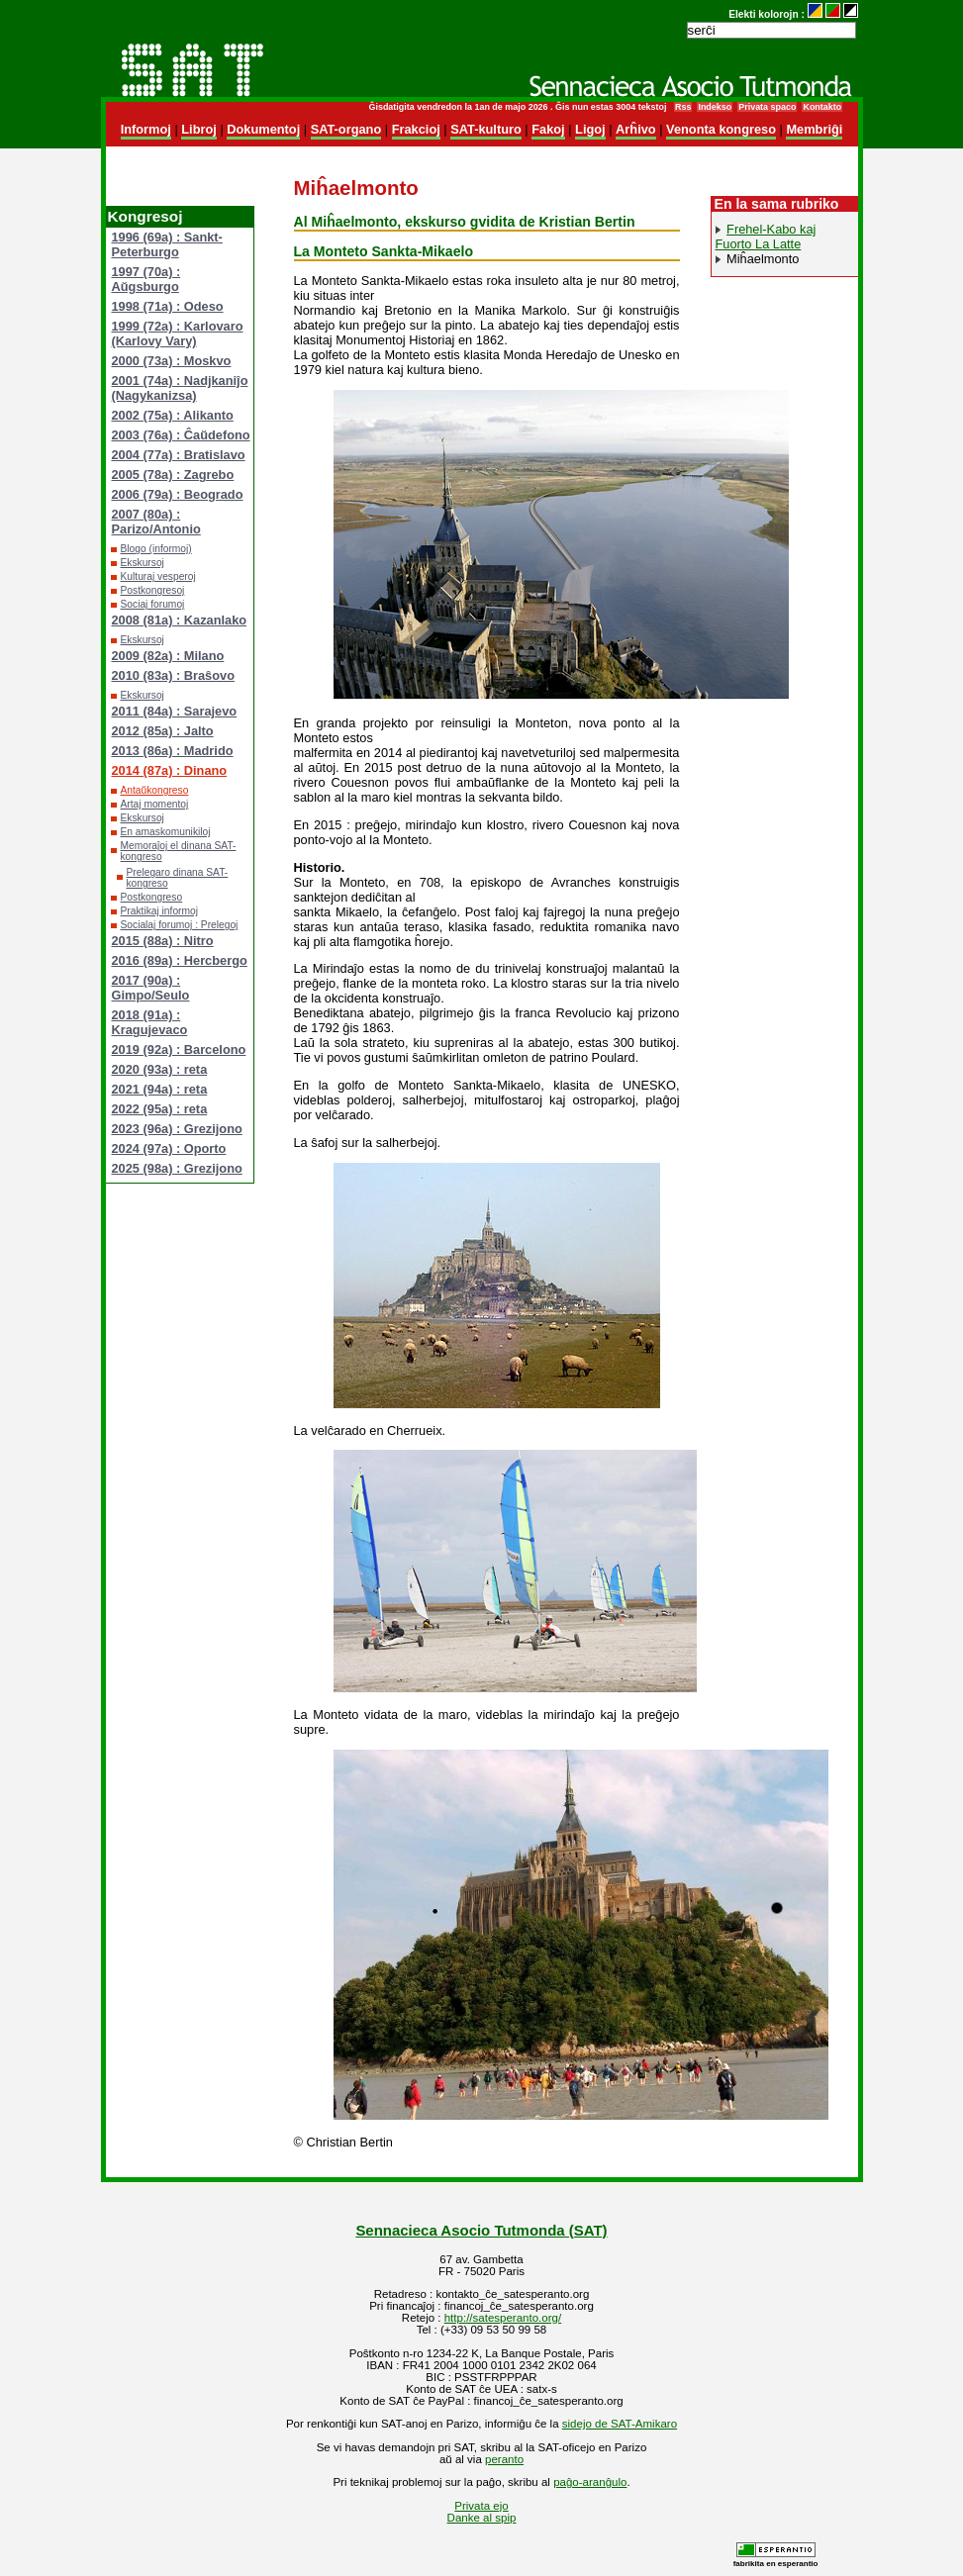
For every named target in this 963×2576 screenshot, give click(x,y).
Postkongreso (152, 897)
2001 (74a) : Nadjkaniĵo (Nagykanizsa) (180, 388)
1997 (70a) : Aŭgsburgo (146, 279)
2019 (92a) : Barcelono (179, 1049)
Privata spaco (767, 107)
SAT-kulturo (486, 129)
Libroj (199, 129)
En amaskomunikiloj (166, 831)
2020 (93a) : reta (160, 1069)
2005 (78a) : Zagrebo (173, 474)
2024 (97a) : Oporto (169, 1148)
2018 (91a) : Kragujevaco (150, 1022)
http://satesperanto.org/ (502, 2318)
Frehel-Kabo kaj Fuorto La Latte (766, 236)
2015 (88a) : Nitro (163, 940)
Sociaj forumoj (153, 604)
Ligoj (590, 129)
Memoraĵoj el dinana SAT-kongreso (179, 851)
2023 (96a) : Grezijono (177, 1128)
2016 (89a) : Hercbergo (179, 960)
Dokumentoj (263, 129)
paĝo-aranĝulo (589, 2482)
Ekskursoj (142, 562)
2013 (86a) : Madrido (173, 750)
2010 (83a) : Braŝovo (173, 675)
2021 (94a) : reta (160, 1089)
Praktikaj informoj (160, 911)
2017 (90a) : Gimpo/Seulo (151, 987)
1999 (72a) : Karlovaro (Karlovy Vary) (177, 333)
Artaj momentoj (155, 804)
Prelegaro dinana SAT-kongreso (178, 878)
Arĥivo (636, 129)
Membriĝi (814, 129)
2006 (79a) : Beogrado (177, 494)
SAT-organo (346, 129)
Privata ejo (481, 2506)
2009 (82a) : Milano (168, 655)
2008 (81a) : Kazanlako (179, 620)
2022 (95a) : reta (160, 1108)
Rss (683, 107)
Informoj (146, 129)
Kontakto (822, 107)
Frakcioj (416, 129)
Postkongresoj (153, 590)
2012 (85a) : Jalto (163, 730)
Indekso (714, 107)
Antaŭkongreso (155, 790)
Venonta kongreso (721, 129)
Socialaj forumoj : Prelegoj (180, 924)
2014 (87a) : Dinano (170, 770)
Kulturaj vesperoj (158, 576)
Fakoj (547, 129)
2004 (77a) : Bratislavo (178, 454)
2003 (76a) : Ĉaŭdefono (181, 435)
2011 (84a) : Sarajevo (175, 711)
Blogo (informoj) (156, 548)
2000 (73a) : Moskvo (172, 360)
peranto (504, 2459)
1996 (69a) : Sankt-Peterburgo (167, 244)
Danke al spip (482, 2518)
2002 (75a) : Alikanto (173, 415)
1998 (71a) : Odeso (168, 306)
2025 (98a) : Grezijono (177, 1168)
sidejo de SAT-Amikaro (619, 2424)
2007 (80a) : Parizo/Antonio (156, 521)
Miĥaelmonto (762, 258)
